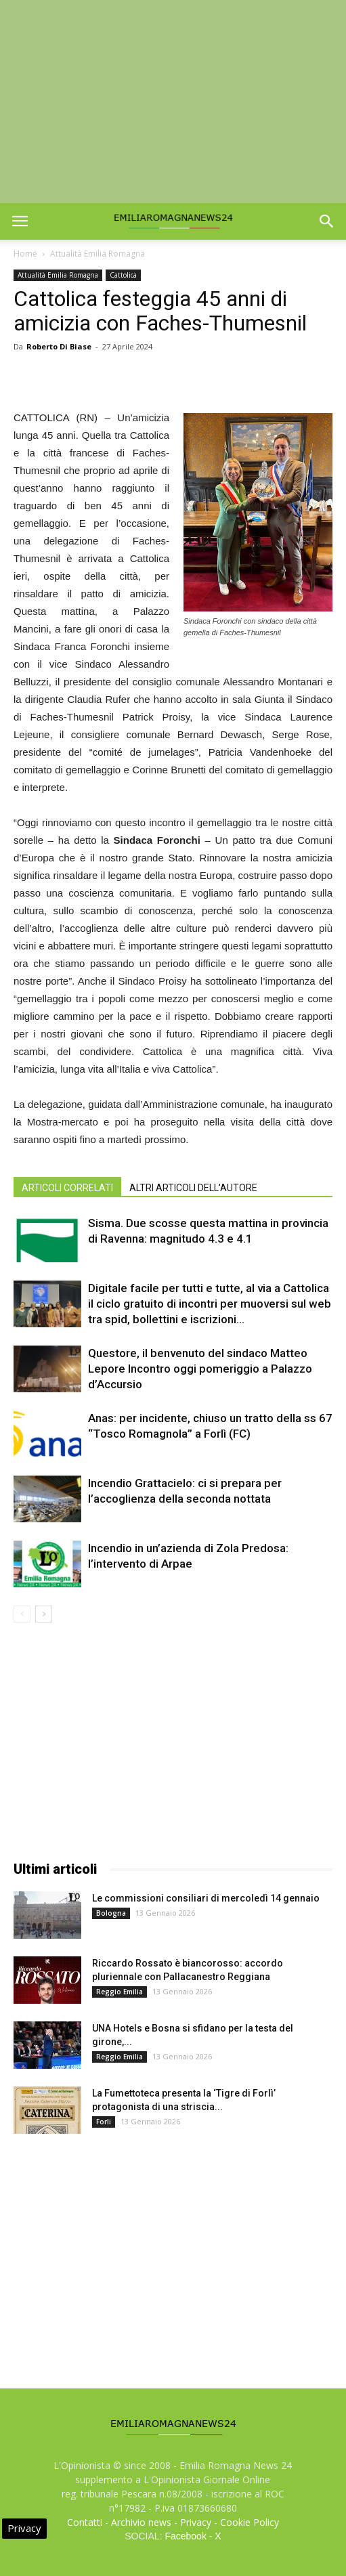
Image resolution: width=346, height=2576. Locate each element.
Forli (103, 2121)
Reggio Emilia (119, 1991)
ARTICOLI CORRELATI (67, 1187)
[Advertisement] (173, 101)
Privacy (195, 2522)
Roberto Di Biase (58, 346)
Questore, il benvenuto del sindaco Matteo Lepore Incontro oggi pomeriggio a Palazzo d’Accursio (200, 1368)
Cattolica (123, 275)
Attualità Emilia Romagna (97, 253)
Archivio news (141, 2522)
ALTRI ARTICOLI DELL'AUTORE (193, 1187)
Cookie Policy (249, 2522)
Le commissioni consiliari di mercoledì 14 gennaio (206, 1898)
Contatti (84, 2522)
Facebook (185, 2536)
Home (25, 253)
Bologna (111, 1913)
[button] (327, 221)
